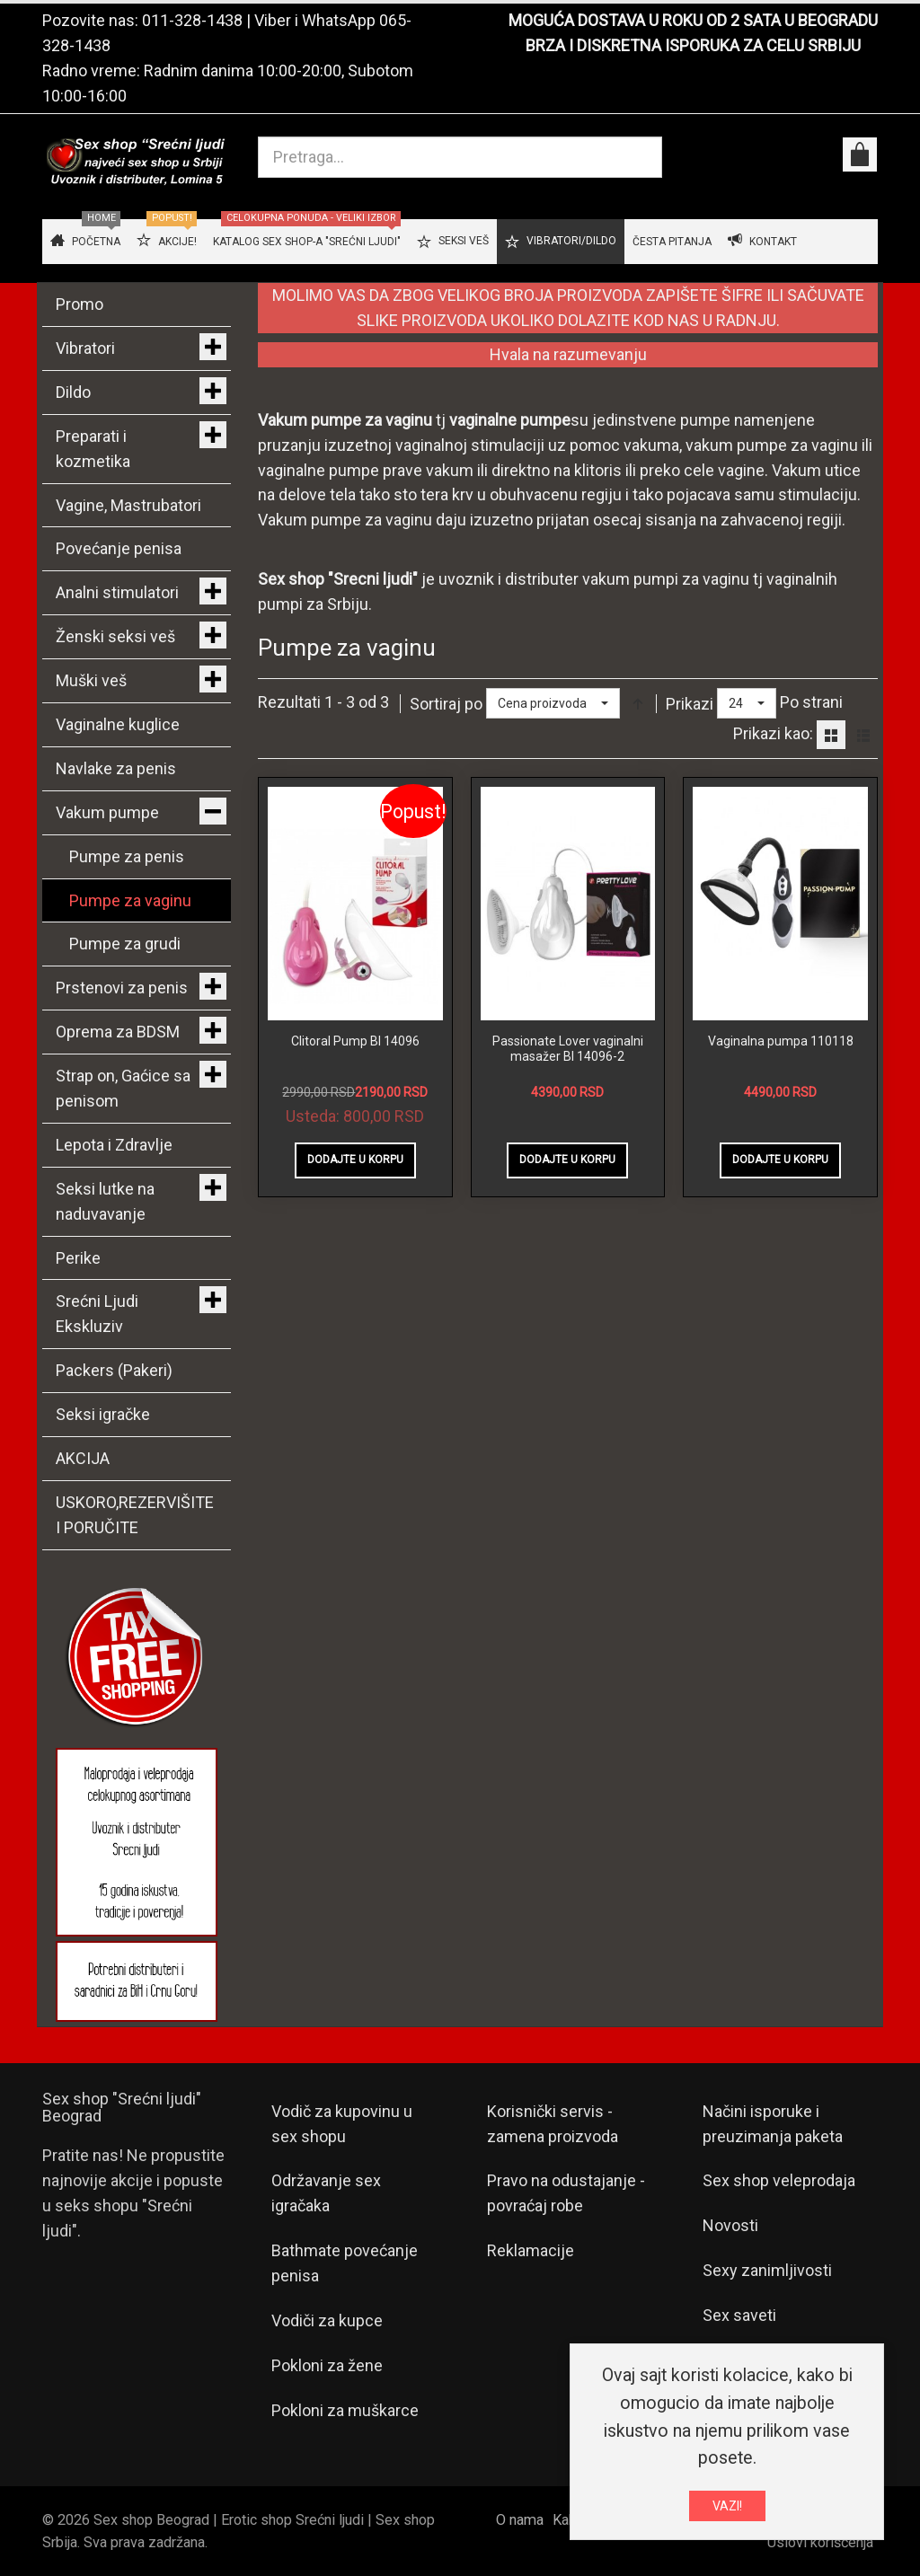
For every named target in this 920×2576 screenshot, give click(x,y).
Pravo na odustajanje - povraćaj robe (566, 2193)
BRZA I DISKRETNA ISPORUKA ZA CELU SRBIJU (693, 45)
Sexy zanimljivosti (767, 2270)
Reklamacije (530, 2250)
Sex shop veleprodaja (779, 2180)
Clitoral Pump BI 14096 (355, 1041)
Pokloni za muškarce (345, 2410)
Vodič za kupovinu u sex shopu (341, 2124)
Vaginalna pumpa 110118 (781, 1041)
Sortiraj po (446, 703)
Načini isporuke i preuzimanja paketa (773, 2124)
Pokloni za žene (327, 2365)
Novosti (730, 2225)
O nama (520, 2519)
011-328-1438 (192, 20)
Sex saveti (739, 2315)
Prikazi (689, 703)
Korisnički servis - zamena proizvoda (552, 2124)
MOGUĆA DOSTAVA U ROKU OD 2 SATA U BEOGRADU (693, 20)
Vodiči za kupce (327, 2320)
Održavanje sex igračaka (326, 2193)
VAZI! (727, 2506)
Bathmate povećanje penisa (344, 2263)
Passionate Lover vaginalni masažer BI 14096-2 (567, 1049)
